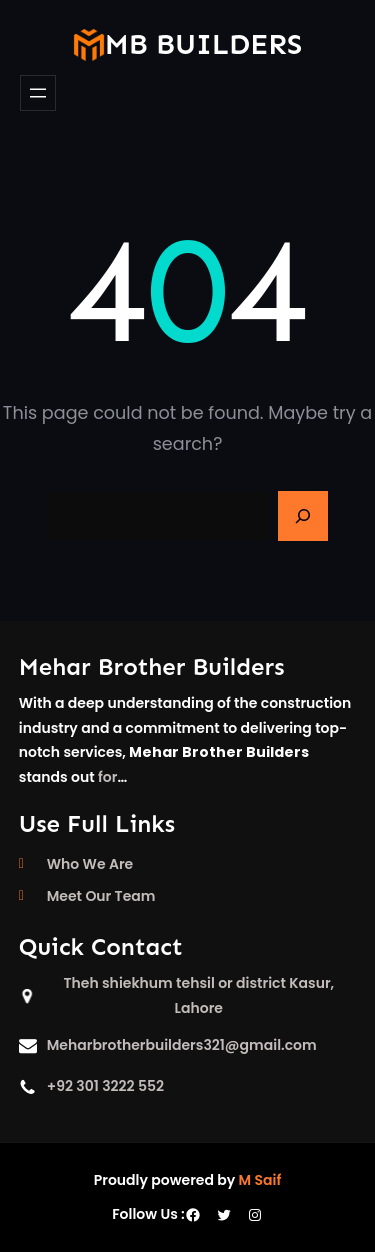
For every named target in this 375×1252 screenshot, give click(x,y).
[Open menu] (38, 93)
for (107, 777)
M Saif (260, 1180)
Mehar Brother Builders (152, 666)
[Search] (303, 516)
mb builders (203, 44)
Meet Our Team (101, 896)
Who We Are (90, 864)
